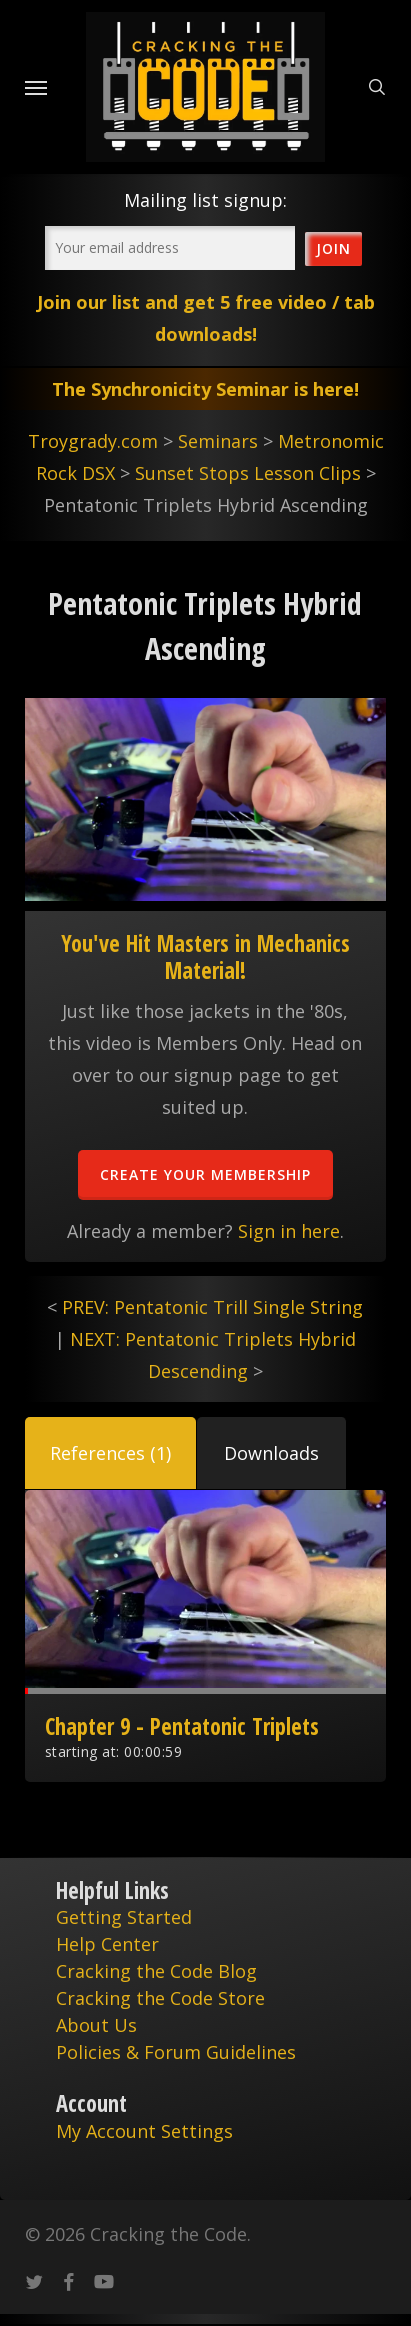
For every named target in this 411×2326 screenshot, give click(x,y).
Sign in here (289, 1231)
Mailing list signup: (205, 200)
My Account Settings (144, 2131)
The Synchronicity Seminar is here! (205, 389)
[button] (110, 1453)
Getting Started (124, 1917)
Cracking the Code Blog (156, 1971)
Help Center (107, 1944)
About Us (96, 2025)
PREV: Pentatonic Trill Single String (212, 1307)
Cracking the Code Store (160, 1998)
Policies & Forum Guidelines (176, 2052)
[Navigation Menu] (36, 87)
